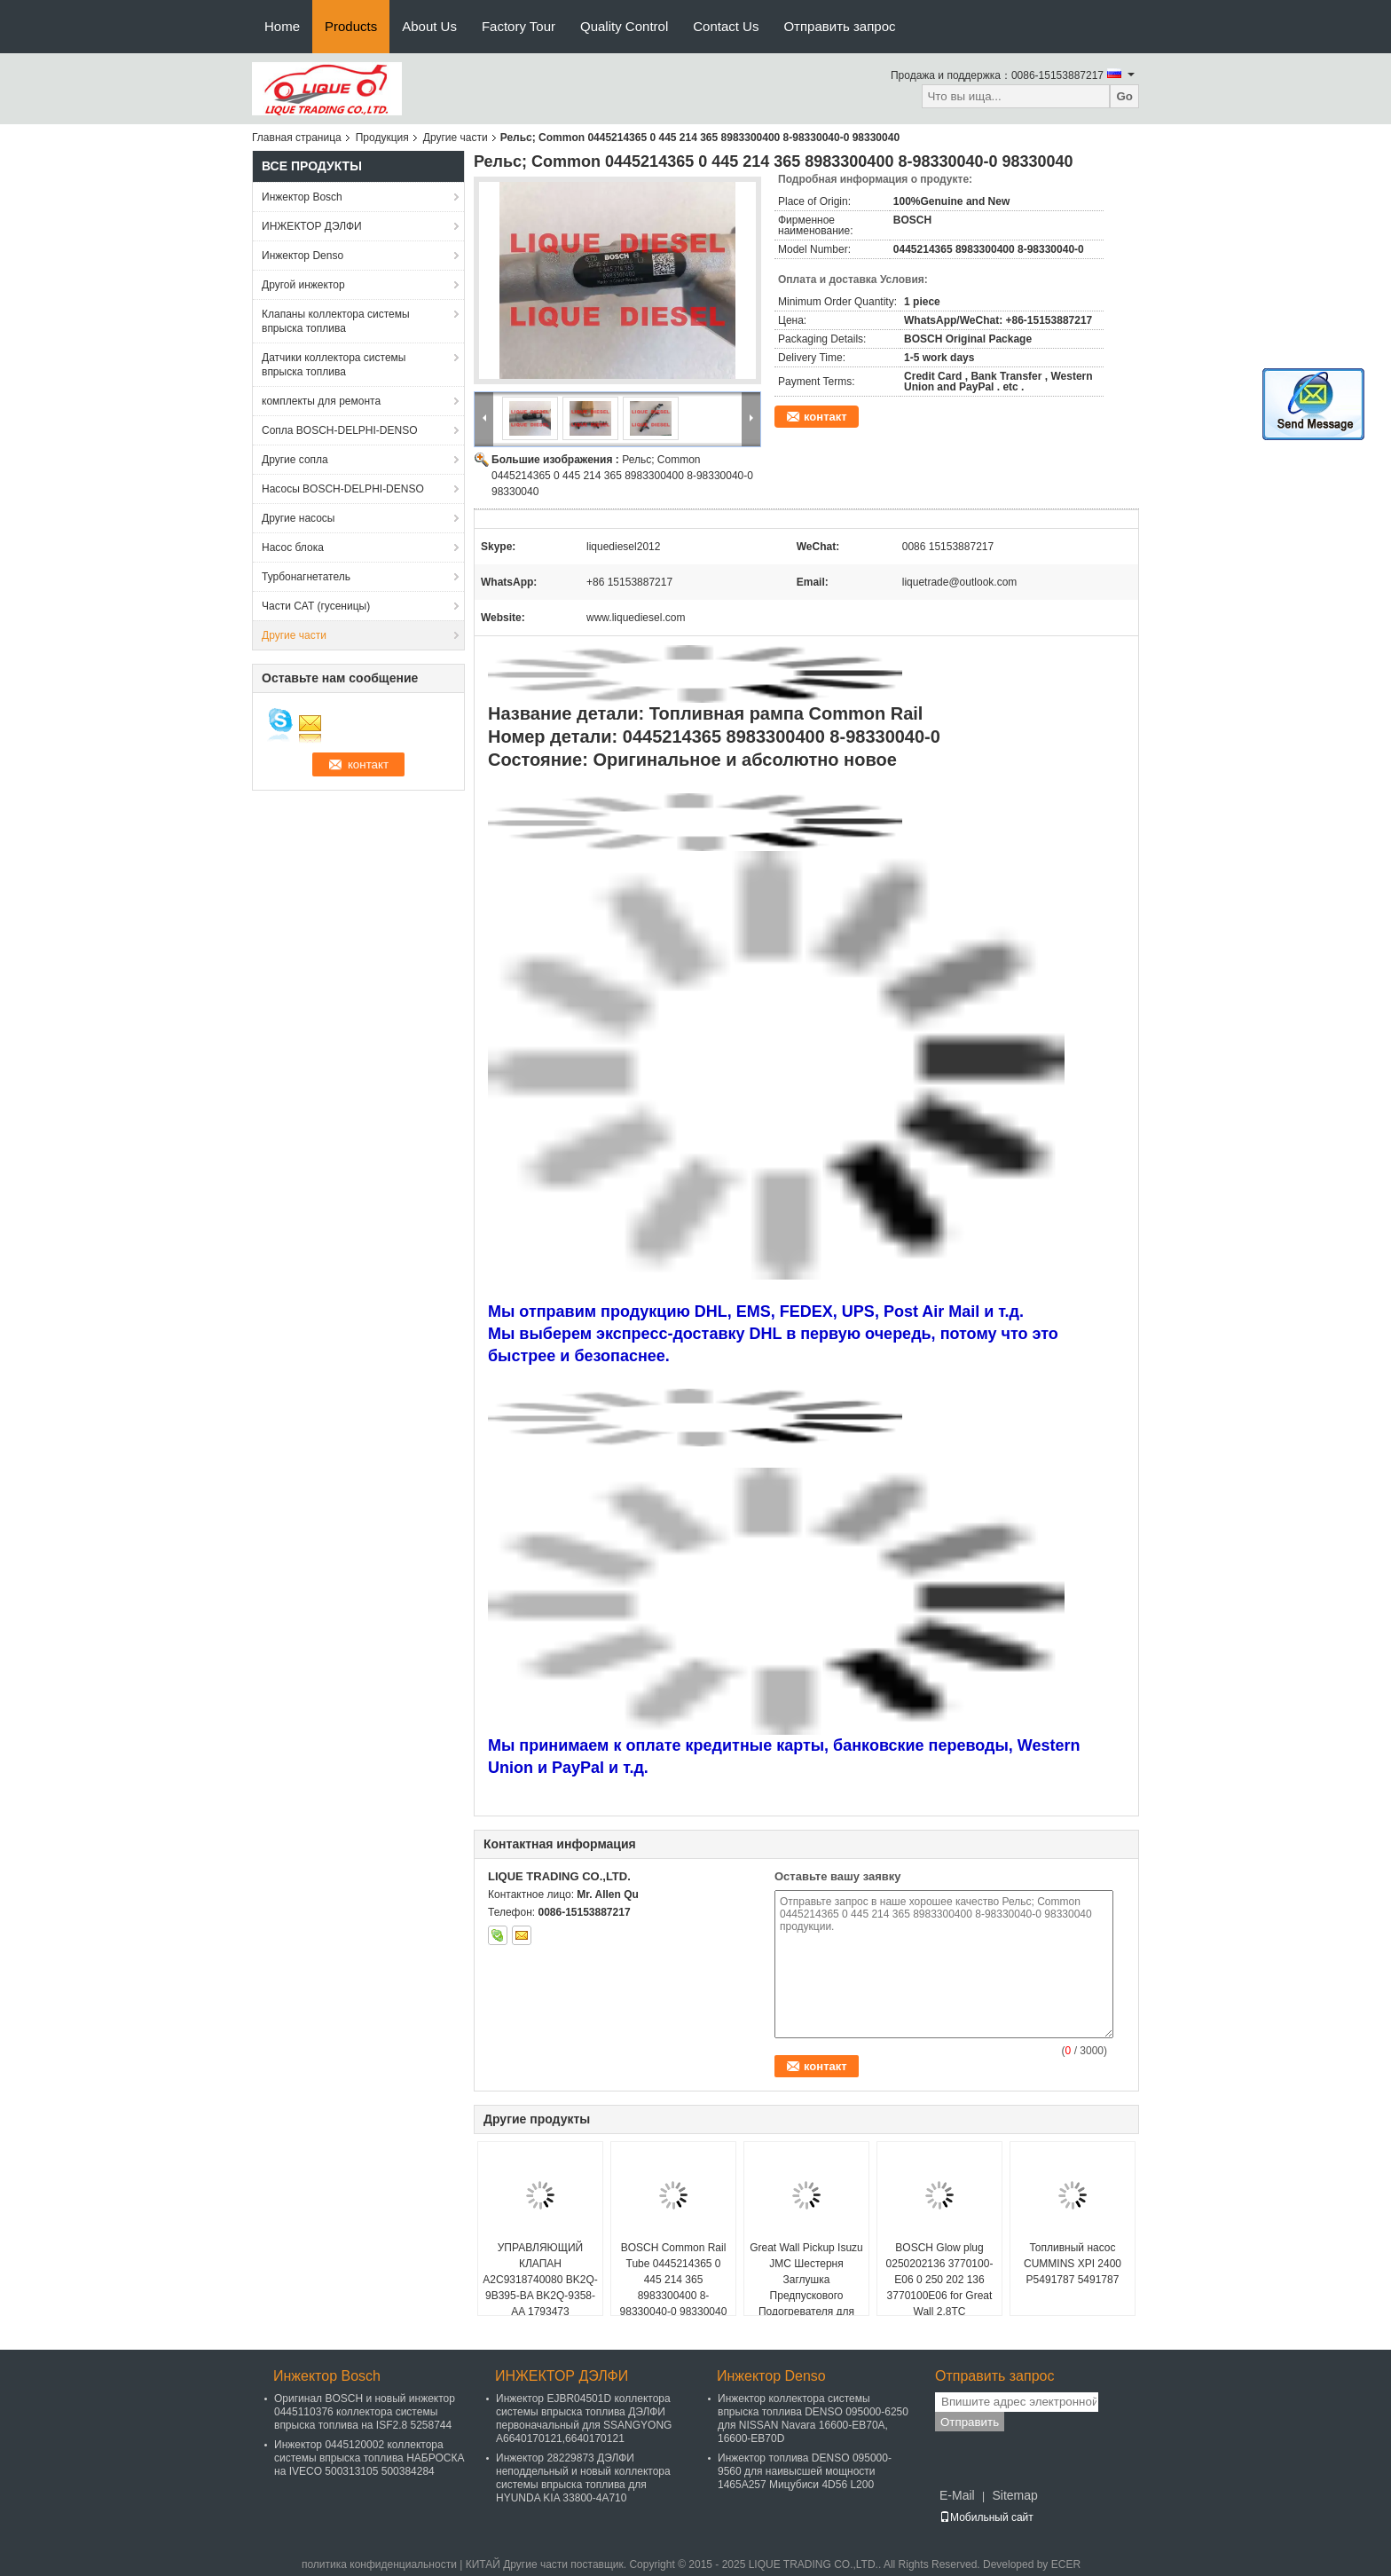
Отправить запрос (839, 26)
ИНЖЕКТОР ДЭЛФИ (312, 226)
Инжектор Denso (302, 255)
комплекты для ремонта (321, 401)
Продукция (382, 137)
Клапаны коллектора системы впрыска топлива (336, 321)
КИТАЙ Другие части (517, 2564)
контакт (825, 416)
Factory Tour (518, 26)
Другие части (455, 137)
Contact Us (725, 26)
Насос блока (293, 547)
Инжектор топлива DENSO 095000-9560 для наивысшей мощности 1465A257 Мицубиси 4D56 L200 (805, 2471)
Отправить (969, 2422)
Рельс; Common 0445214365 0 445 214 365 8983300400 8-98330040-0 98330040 (622, 475)
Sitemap (1014, 2495)
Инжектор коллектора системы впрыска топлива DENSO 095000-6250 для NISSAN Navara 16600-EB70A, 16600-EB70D (813, 2418)
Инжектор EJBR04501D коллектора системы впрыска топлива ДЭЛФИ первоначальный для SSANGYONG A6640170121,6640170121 (584, 2418)
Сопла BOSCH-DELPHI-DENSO (340, 430)
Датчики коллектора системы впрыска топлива (333, 364)
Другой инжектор (303, 285)
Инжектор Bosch (302, 197)
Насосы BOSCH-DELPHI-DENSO (343, 489)
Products (351, 26)
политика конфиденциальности (379, 2564)
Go (1124, 96)
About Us (429, 26)
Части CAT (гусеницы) (316, 606)
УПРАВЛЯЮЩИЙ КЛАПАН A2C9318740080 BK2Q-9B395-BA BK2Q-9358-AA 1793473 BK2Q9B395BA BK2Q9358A (540, 2295)
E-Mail (957, 2495)
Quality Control (624, 26)
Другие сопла (295, 459)
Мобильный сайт (986, 2517)
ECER (1066, 2564)
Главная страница (297, 137)
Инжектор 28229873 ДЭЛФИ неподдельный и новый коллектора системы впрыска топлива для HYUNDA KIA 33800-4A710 (583, 2478)
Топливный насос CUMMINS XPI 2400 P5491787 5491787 (1072, 2263)
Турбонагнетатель (306, 577)
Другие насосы (298, 518)
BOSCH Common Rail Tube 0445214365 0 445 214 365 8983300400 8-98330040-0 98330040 (673, 2279)
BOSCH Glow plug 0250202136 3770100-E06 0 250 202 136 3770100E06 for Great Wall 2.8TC (940, 2279)
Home (282, 26)
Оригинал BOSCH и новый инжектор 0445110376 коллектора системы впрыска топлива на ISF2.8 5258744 (364, 2411)
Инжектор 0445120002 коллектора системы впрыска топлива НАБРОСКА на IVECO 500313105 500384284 (369, 2458)
